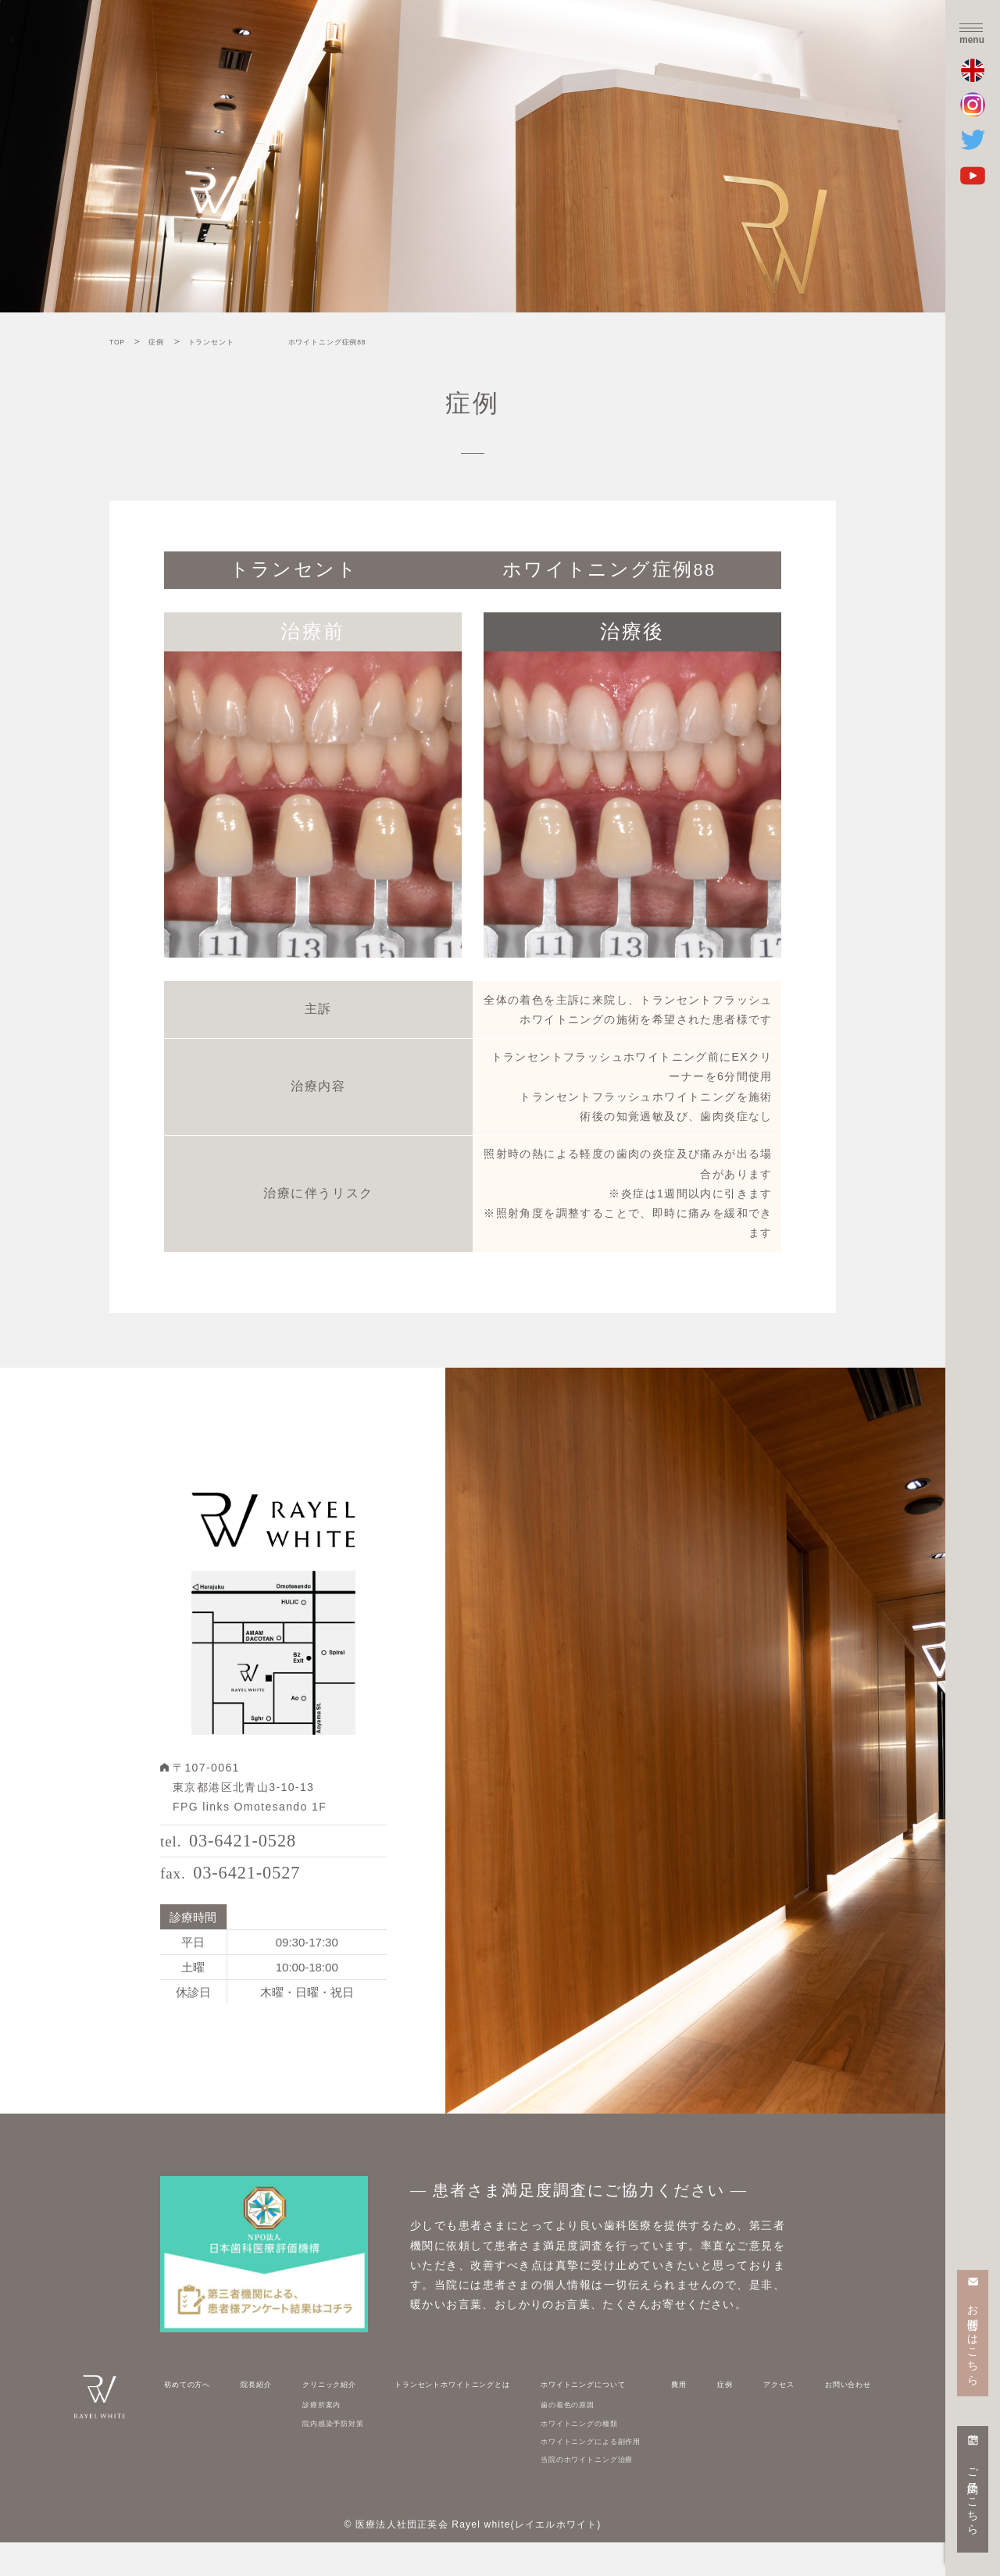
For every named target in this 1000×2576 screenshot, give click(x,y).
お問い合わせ (837, 2416)
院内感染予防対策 (329, 2455)
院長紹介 (258, 2416)
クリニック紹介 (324, 2416)
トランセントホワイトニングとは (463, 2416)
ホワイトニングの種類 (606, 2455)
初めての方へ (197, 2416)
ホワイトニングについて (612, 2416)
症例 (739, 2416)
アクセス (777, 2416)
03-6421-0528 (257, 1849)
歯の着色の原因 (590, 2436)
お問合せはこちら (973, 2339)
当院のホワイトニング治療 (618, 2492)
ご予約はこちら (973, 2495)
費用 (712, 2416)
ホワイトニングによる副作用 (623, 2473)
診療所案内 (313, 2436)
